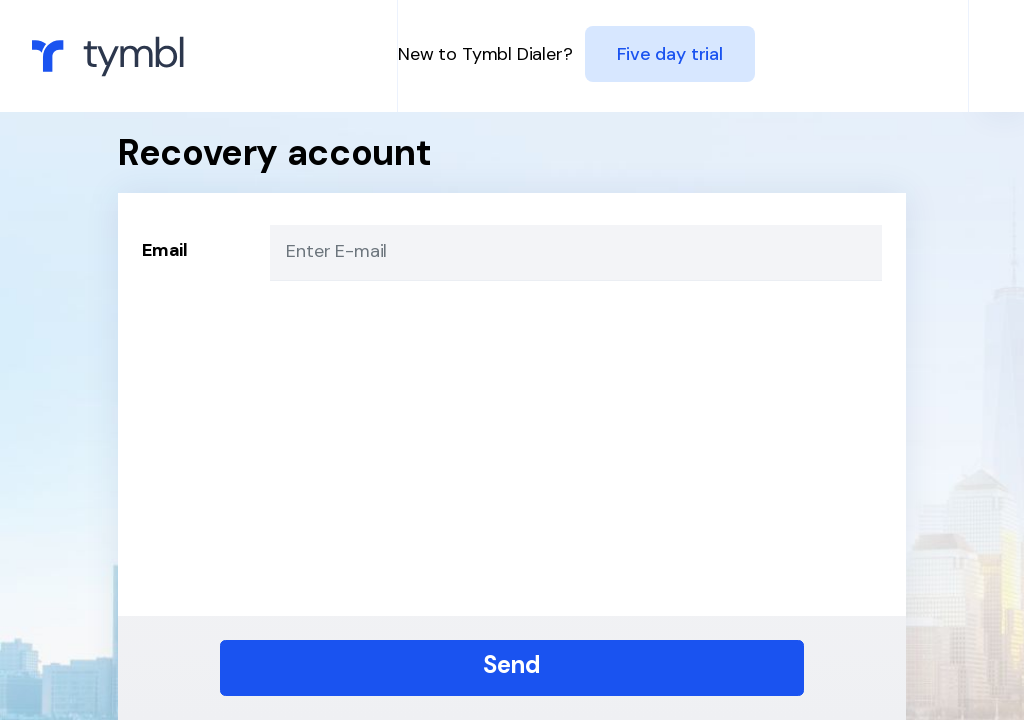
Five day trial (669, 54)
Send (512, 664)
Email (165, 250)
